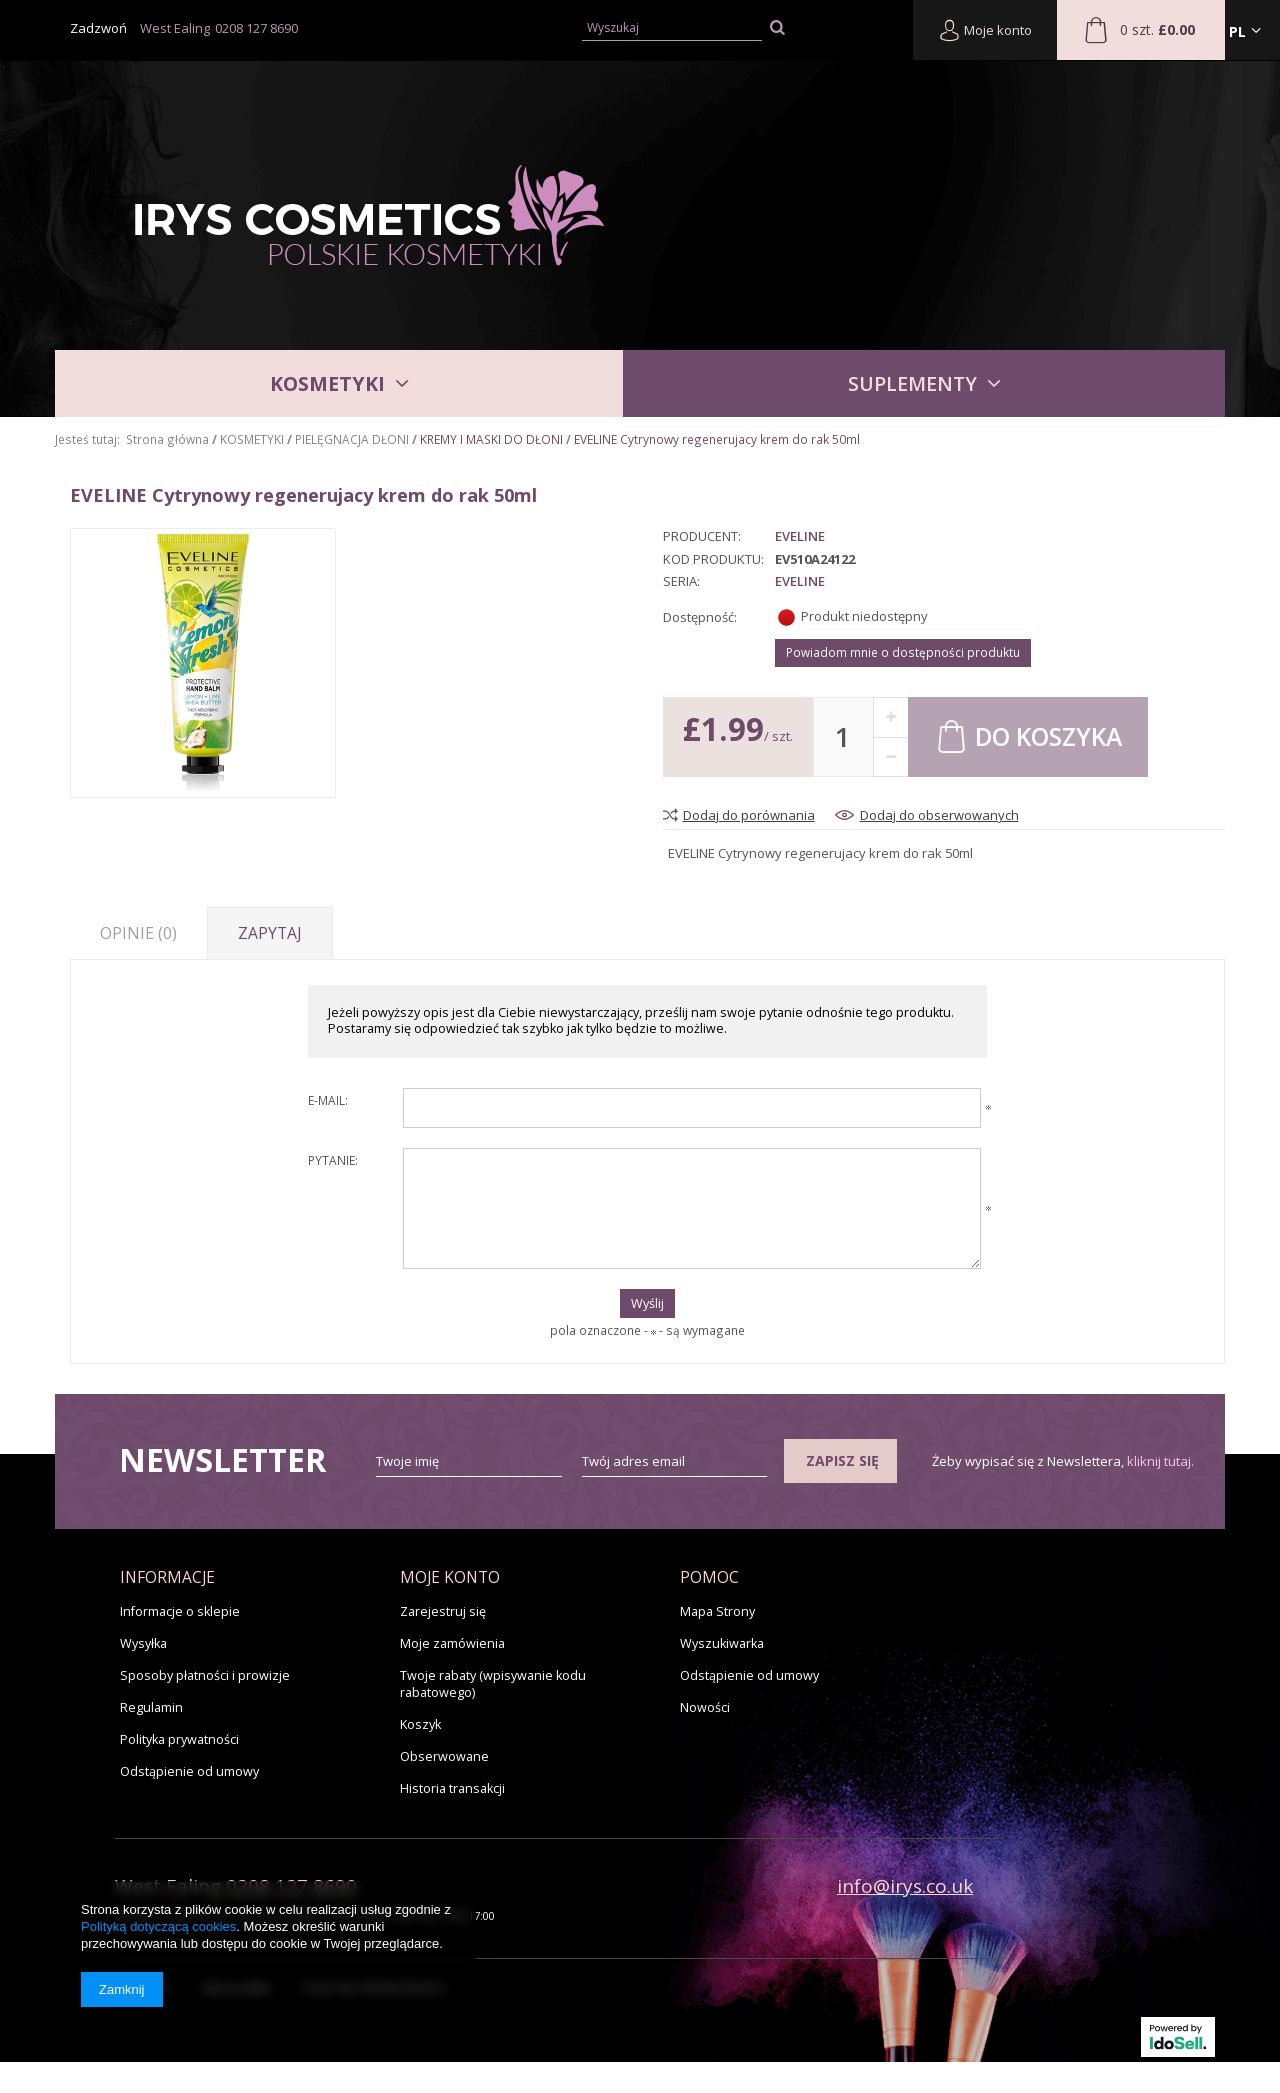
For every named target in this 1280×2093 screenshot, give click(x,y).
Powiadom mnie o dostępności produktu (903, 652)
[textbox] (672, 28)
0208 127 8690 (256, 28)
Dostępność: (700, 617)
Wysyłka (143, 1643)
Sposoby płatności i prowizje (205, 1675)
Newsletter (222, 1460)
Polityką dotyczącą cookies (158, 1926)
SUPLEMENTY (912, 383)
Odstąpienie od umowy (189, 1771)
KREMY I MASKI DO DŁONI (491, 439)
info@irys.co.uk (905, 1886)
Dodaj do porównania (749, 815)
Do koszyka (1028, 735)
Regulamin (151, 1707)
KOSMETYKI (327, 383)
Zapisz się (842, 1460)
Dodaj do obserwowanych (939, 815)
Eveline (800, 536)
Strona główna (167, 439)
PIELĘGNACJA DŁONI (352, 439)
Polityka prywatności (179, 1739)
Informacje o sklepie (180, 1611)
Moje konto (985, 30)
